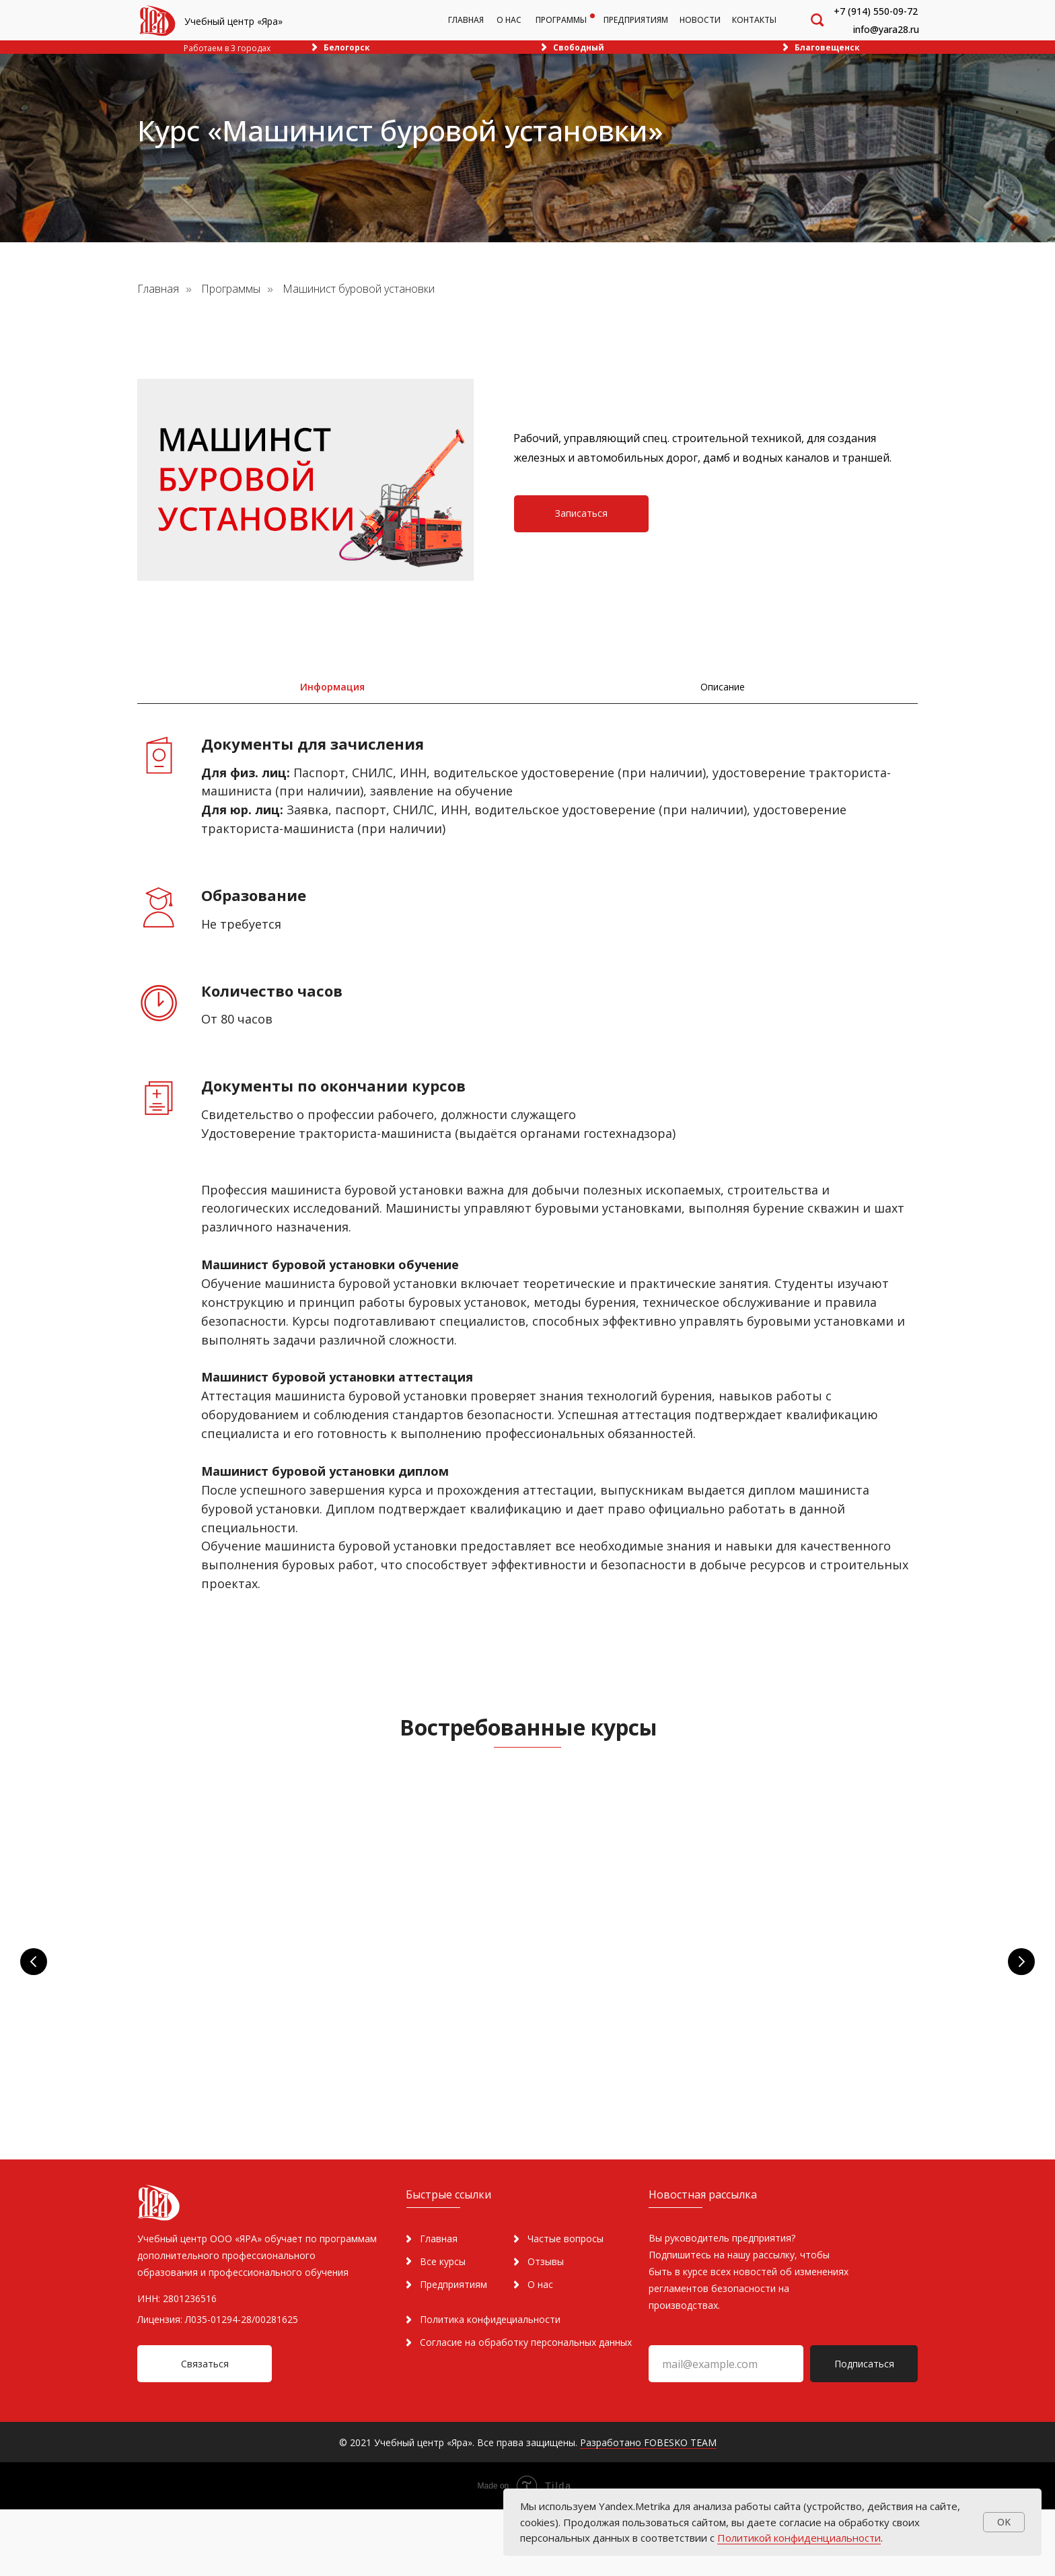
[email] (726, 2430)
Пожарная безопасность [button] (253, 1938)
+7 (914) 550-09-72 (876, 11)
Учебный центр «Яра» (233, 21)
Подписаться (864, 2430)
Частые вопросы (566, 2305)
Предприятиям (453, 2351)
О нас (540, 2351)
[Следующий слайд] (1021, 1967)
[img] (157, 20)
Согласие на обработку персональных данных (526, 2408)
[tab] (332, 687)
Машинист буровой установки (359, 289)
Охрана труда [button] (483, 1938)
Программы (230, 289)
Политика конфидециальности (490, 2386)
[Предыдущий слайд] (33, 1967)
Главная (158, 289)
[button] (581, 513)
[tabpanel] (527, 1184)
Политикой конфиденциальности (799, 2537)
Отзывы (546, 2328)
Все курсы (443, 2328)
